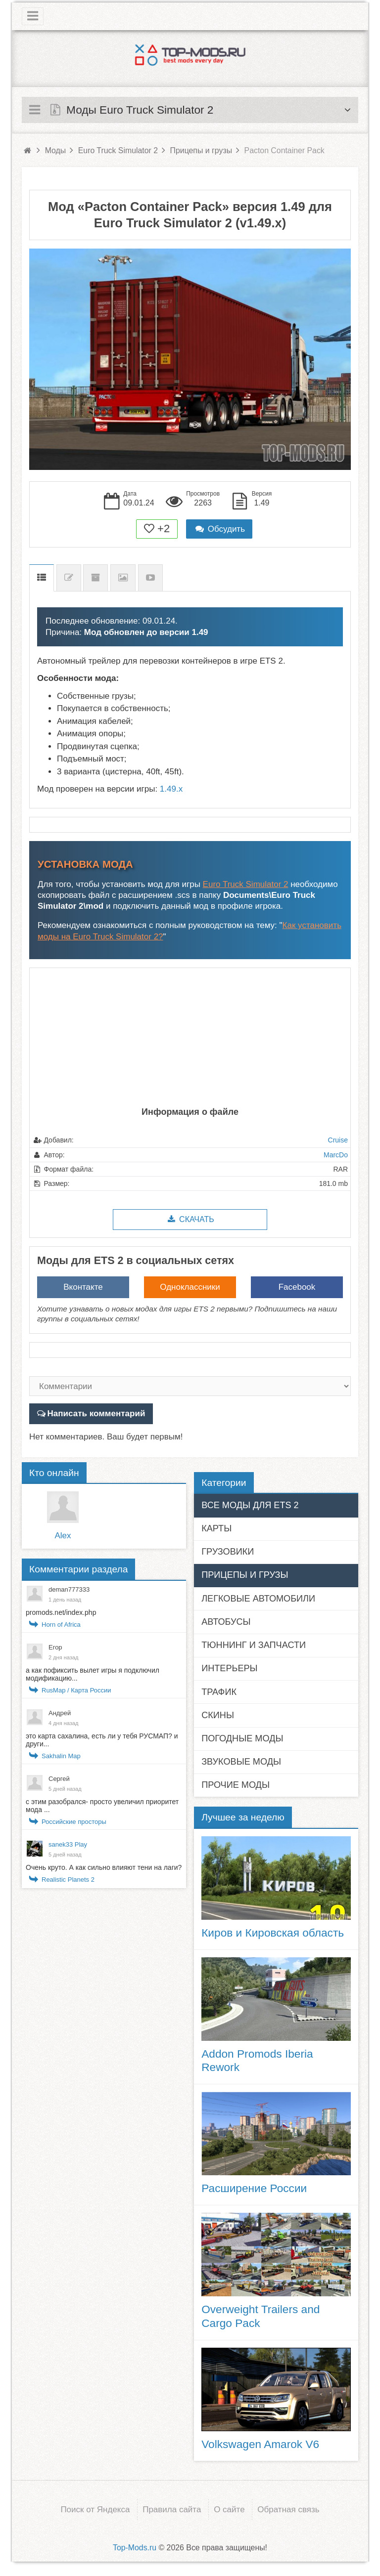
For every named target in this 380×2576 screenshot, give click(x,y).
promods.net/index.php (61, 1612)
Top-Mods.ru (134, 2547)
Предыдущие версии (95, 577)
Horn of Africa (61, 1624)
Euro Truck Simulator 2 (245, 884)
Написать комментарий (95, 1413)
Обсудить (219, 529)
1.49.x (171, 789)
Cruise (338, 1140)
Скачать (190, 1219)
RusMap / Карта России (76, 1690)
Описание (41, 577)
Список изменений (68, 577)
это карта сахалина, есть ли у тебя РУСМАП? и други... (102, 1740)
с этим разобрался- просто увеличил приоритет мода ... (102, 1806)
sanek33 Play (67, 1844)
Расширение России (254, 2188)
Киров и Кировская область (272, 1932)
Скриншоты (123, 577)
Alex (62, 1535)
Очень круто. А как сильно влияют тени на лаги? (104, 1867)
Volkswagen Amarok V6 (260, 2444)
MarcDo (336, 1155)
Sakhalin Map (61, 1756)
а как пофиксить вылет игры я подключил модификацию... (92, 1674)
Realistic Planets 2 (68, 1879)
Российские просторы (74, 1821)
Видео (150, 577)
